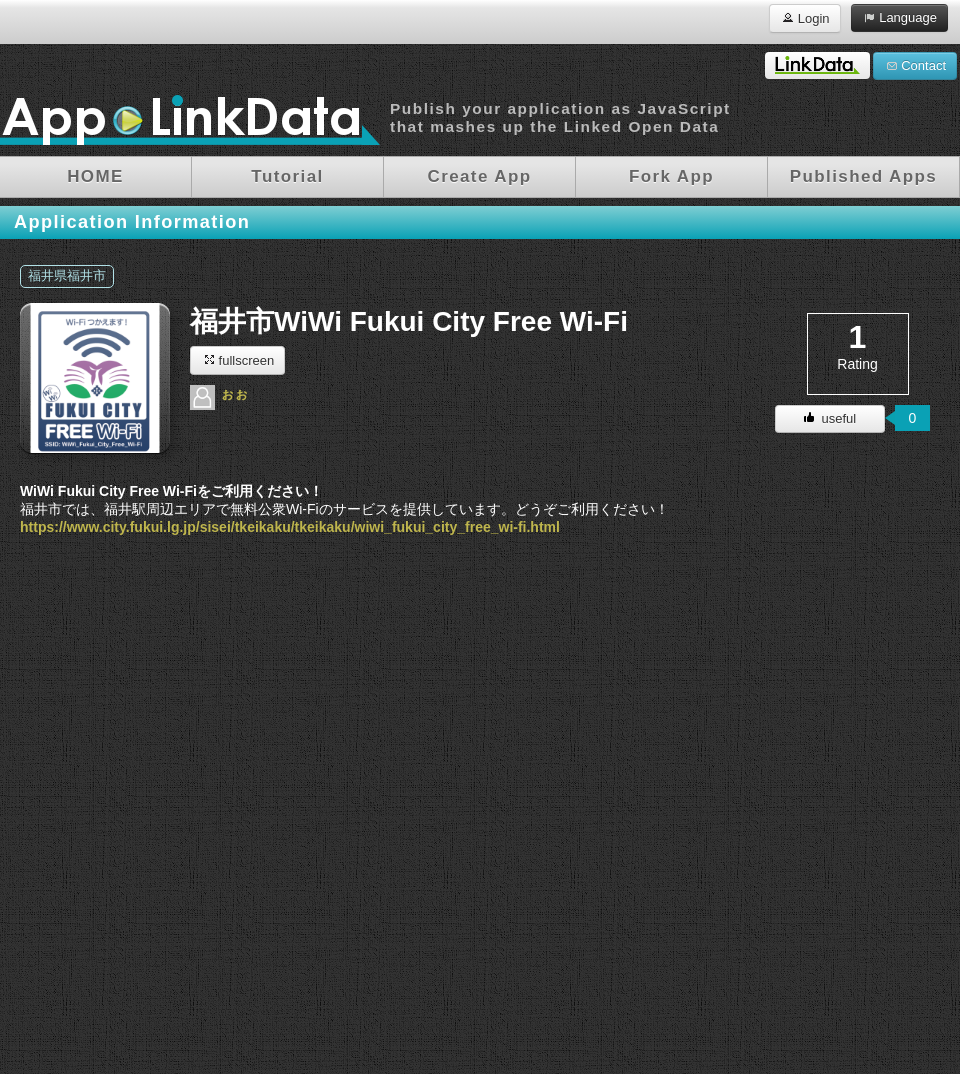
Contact (915, 65)
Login (804, 17)
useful (830, 418)
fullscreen (237, 359)
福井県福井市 (67, 276)
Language (899, 17)
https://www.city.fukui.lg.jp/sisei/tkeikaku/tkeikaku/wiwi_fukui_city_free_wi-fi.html (290, 527)
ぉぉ (234, 393)
